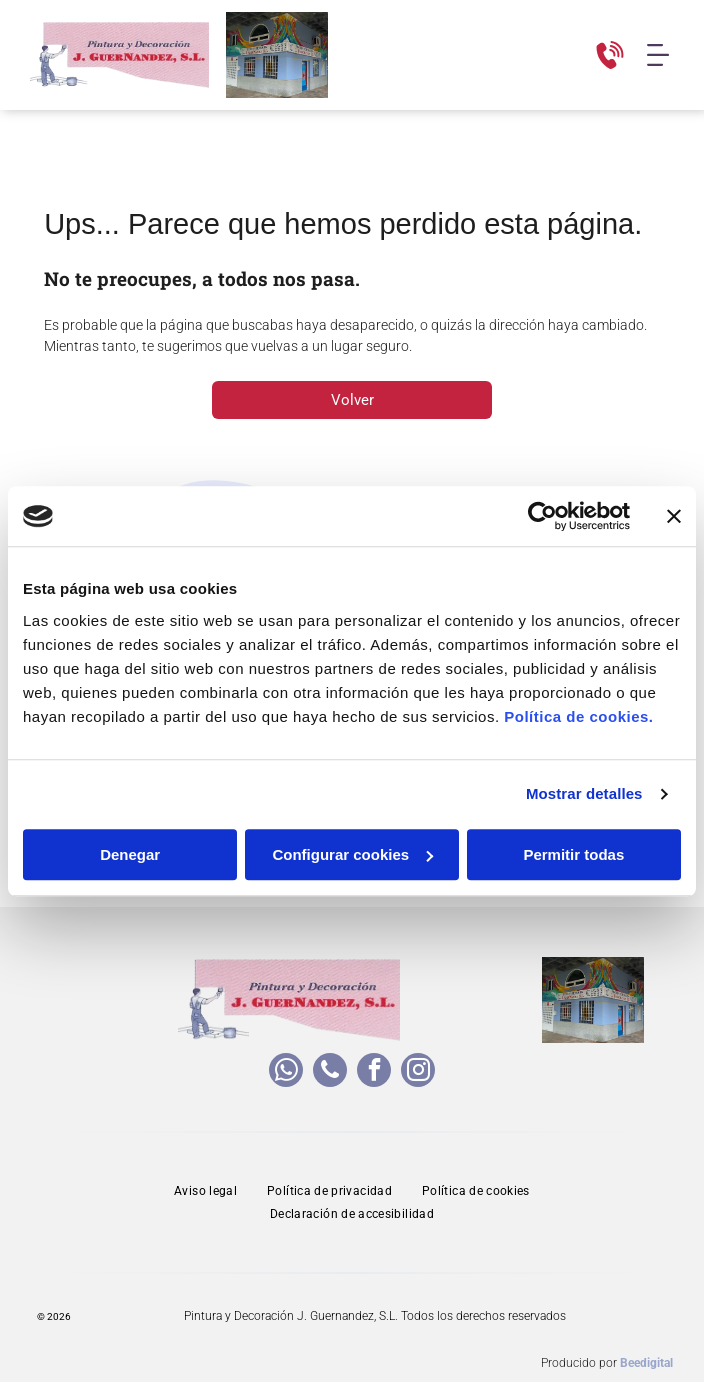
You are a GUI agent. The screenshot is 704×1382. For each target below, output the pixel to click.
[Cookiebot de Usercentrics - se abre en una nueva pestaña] (542, 516)
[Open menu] (658, 55)
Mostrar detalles (584, 793)
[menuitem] (205, 1191)
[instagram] (418, 1072)
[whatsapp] (286, 1072)
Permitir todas (573, 854)
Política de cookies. (578, 716)
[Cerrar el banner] (674, 516)
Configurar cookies (352, 854)
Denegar (130, 854)
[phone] (330, 1072)
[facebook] (374, 1072)
